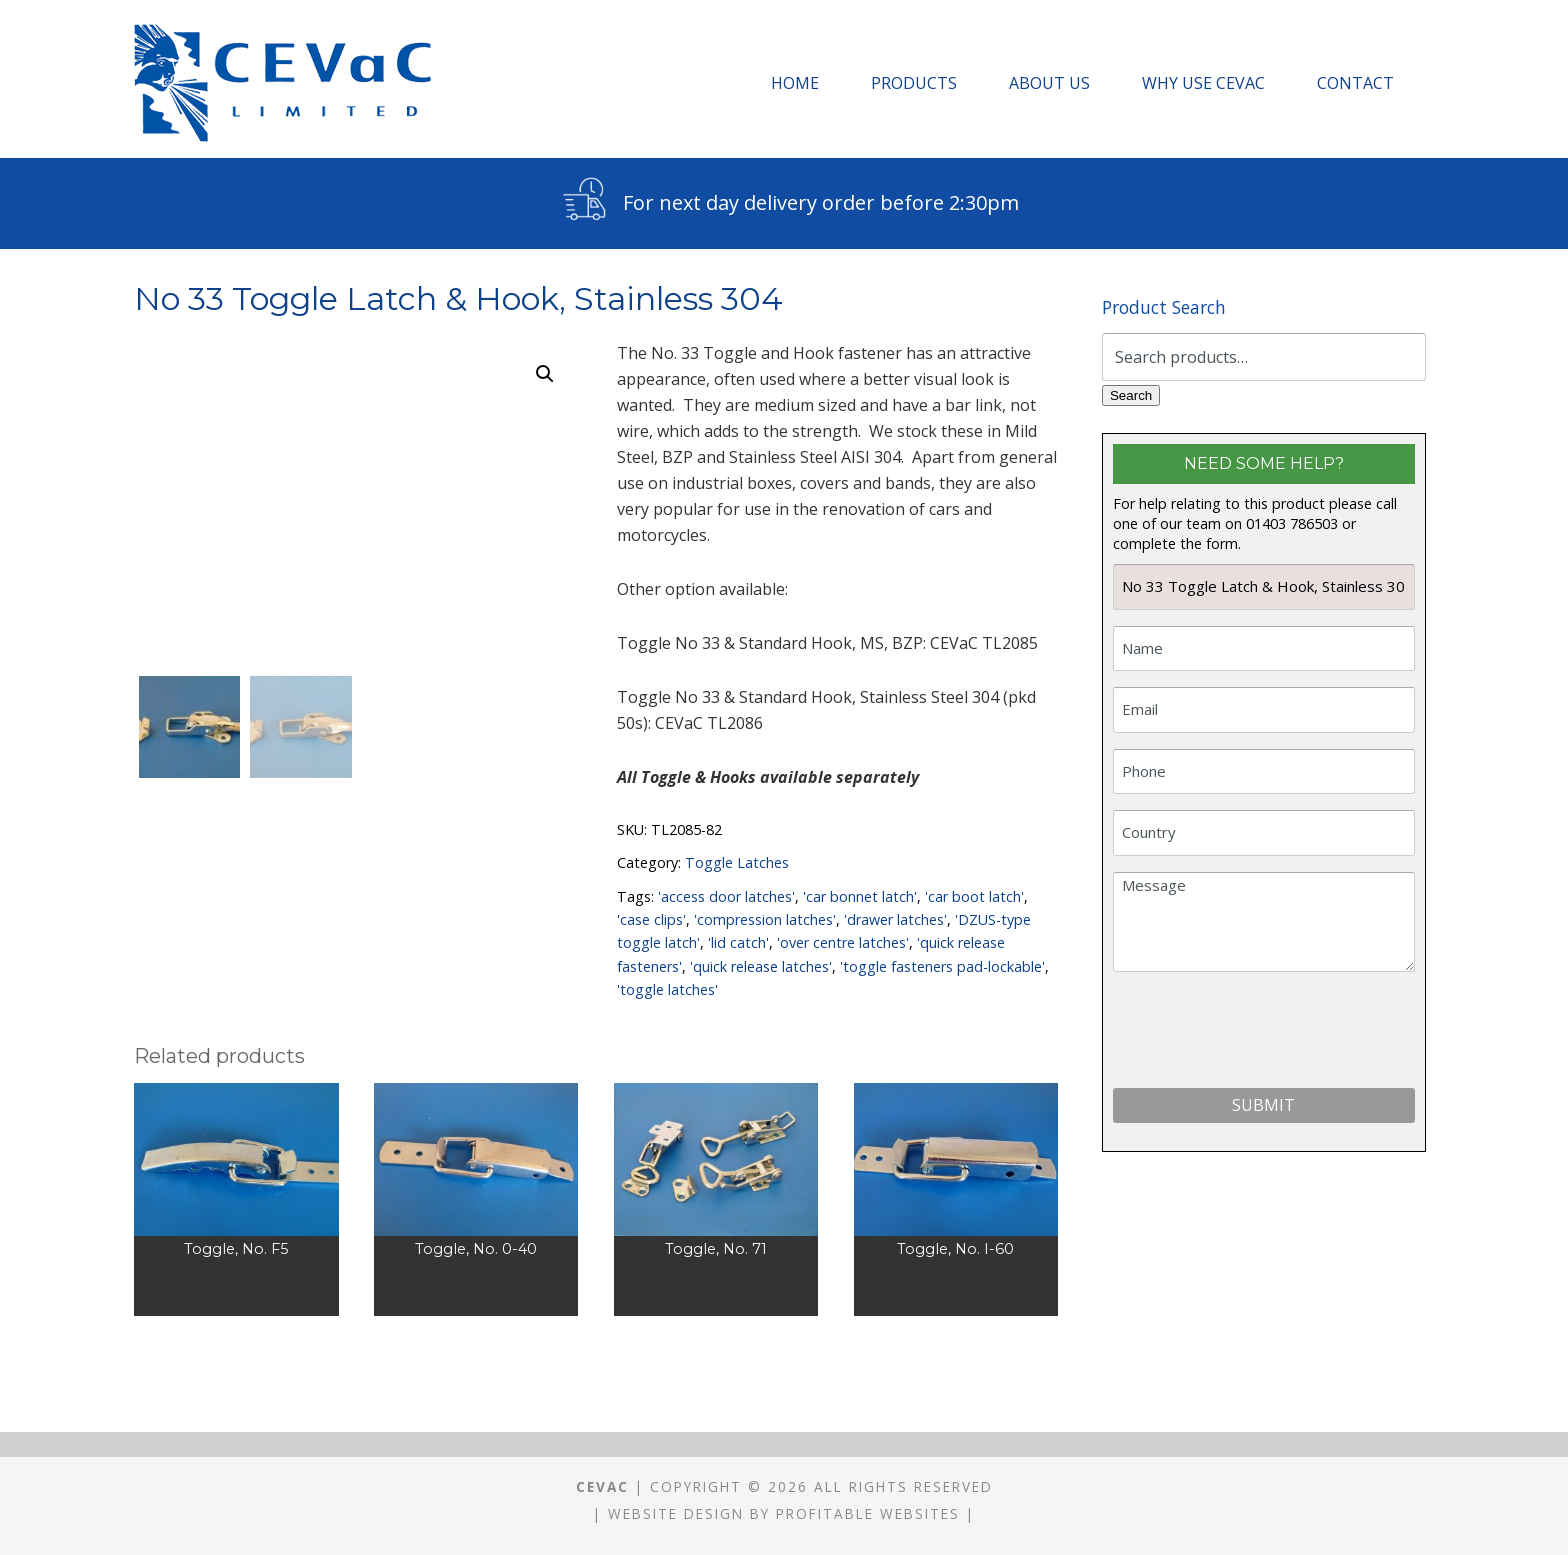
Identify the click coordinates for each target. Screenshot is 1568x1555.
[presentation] (1265, 1034)
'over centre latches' (843, 942)
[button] (545, 374)
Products (914, 83)
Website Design (676, 1513)
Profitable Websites (868, 1513)
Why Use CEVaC (1203, 83)
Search (1131, 395)
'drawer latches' (895, 919)
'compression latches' (765, 919)
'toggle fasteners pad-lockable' (942, 966)
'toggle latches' (667, 989)
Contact (1355, 83)
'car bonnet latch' (860, 896)
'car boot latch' (974, 896)
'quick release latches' (761, 966)
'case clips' (651, 919)
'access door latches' (726, 896)
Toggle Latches (737, 862)
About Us (1049, 83)
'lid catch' (738, 942)
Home (795, 83)
